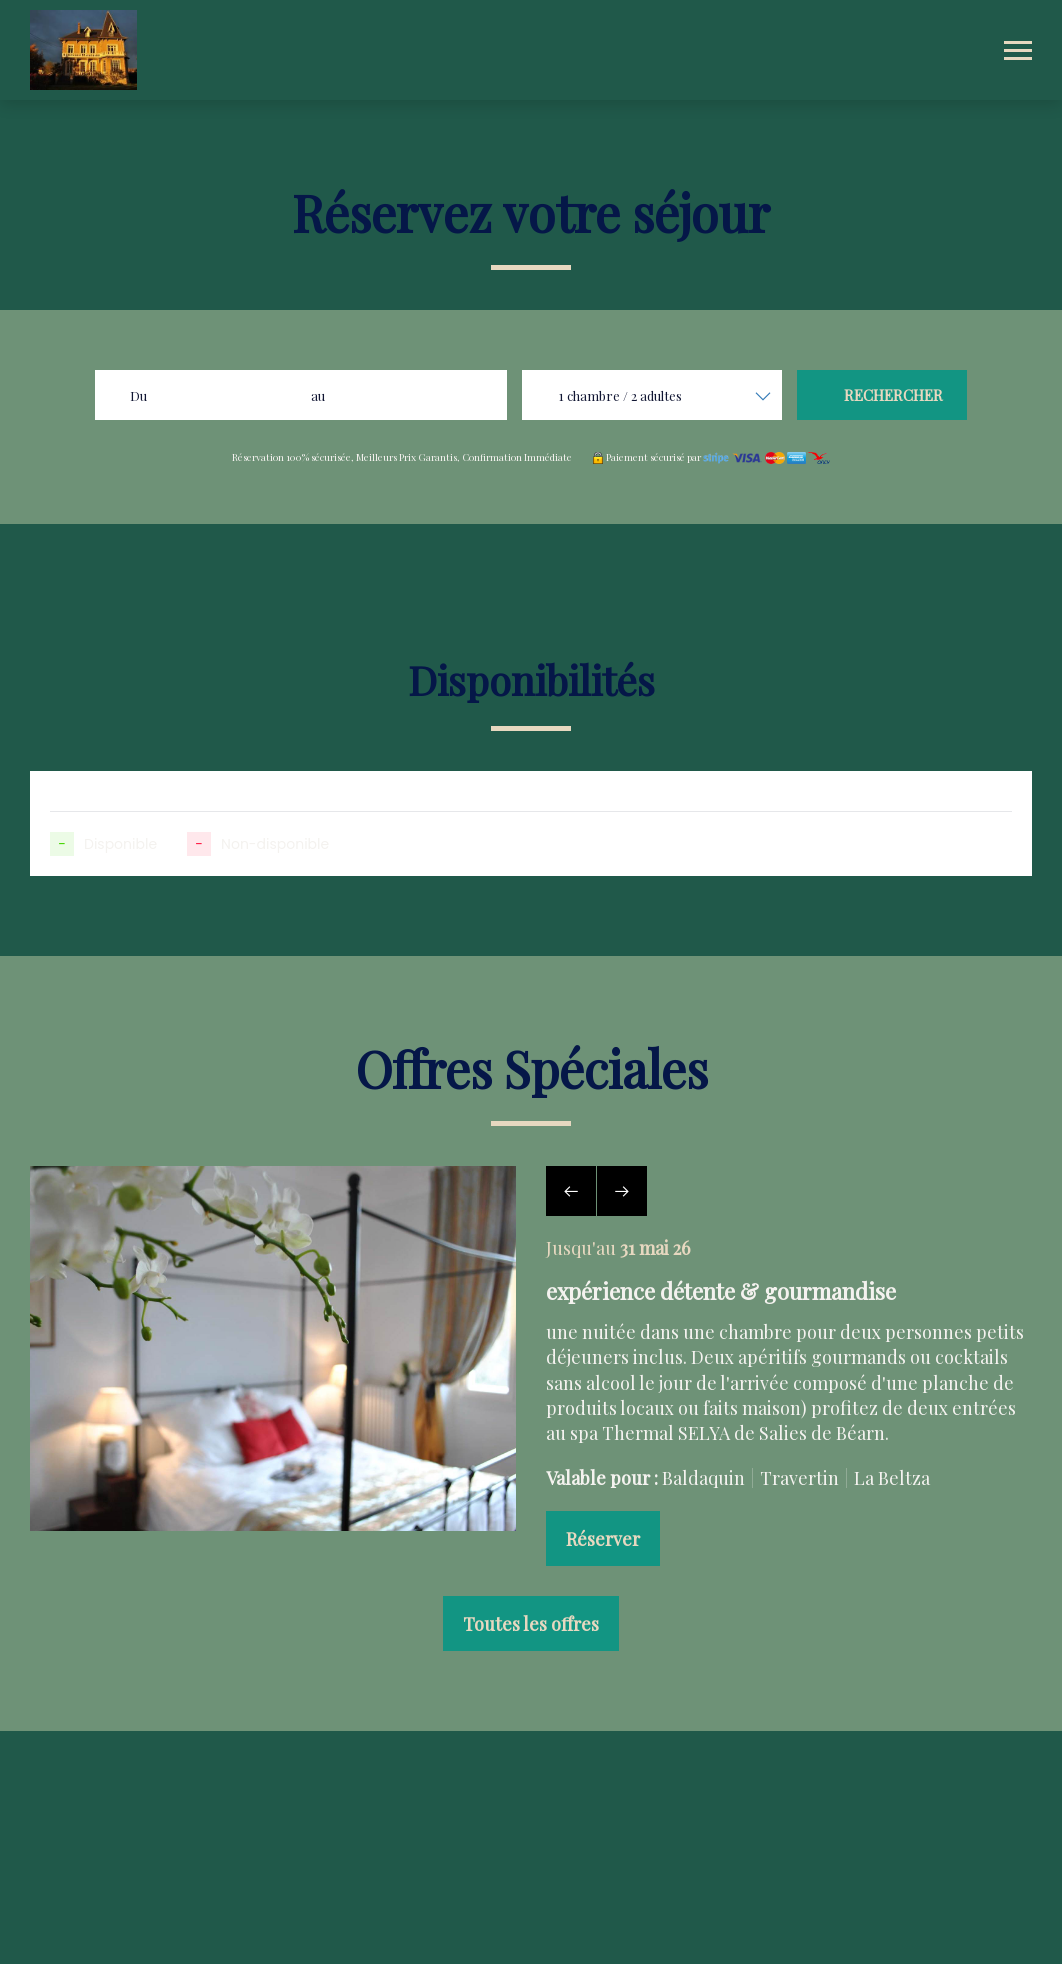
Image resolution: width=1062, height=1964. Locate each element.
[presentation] (571, 1191)
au (318, 395)
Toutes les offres (531, 1624)
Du (138, 395)
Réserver (603, 1539)
